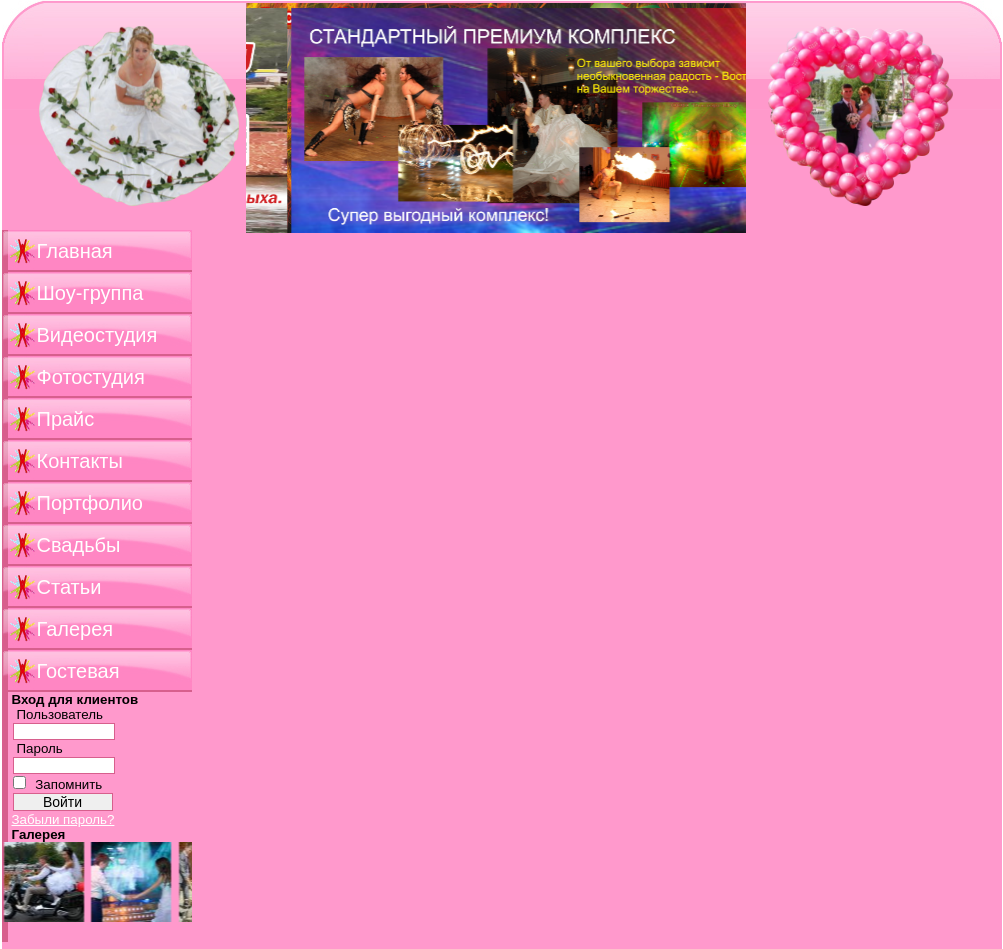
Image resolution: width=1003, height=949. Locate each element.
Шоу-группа (90, 293)
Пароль (40, 748)
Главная (75, 251)
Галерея (75, 629)
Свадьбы (79, 545)
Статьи (69, 587)
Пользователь (60, 714)
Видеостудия (97, 335)
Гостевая (78, 671)
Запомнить (68, 784)
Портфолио (90, 503)
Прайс (66, 419)
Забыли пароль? (63, 819)
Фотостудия (91, 377)
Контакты (80, 461)
